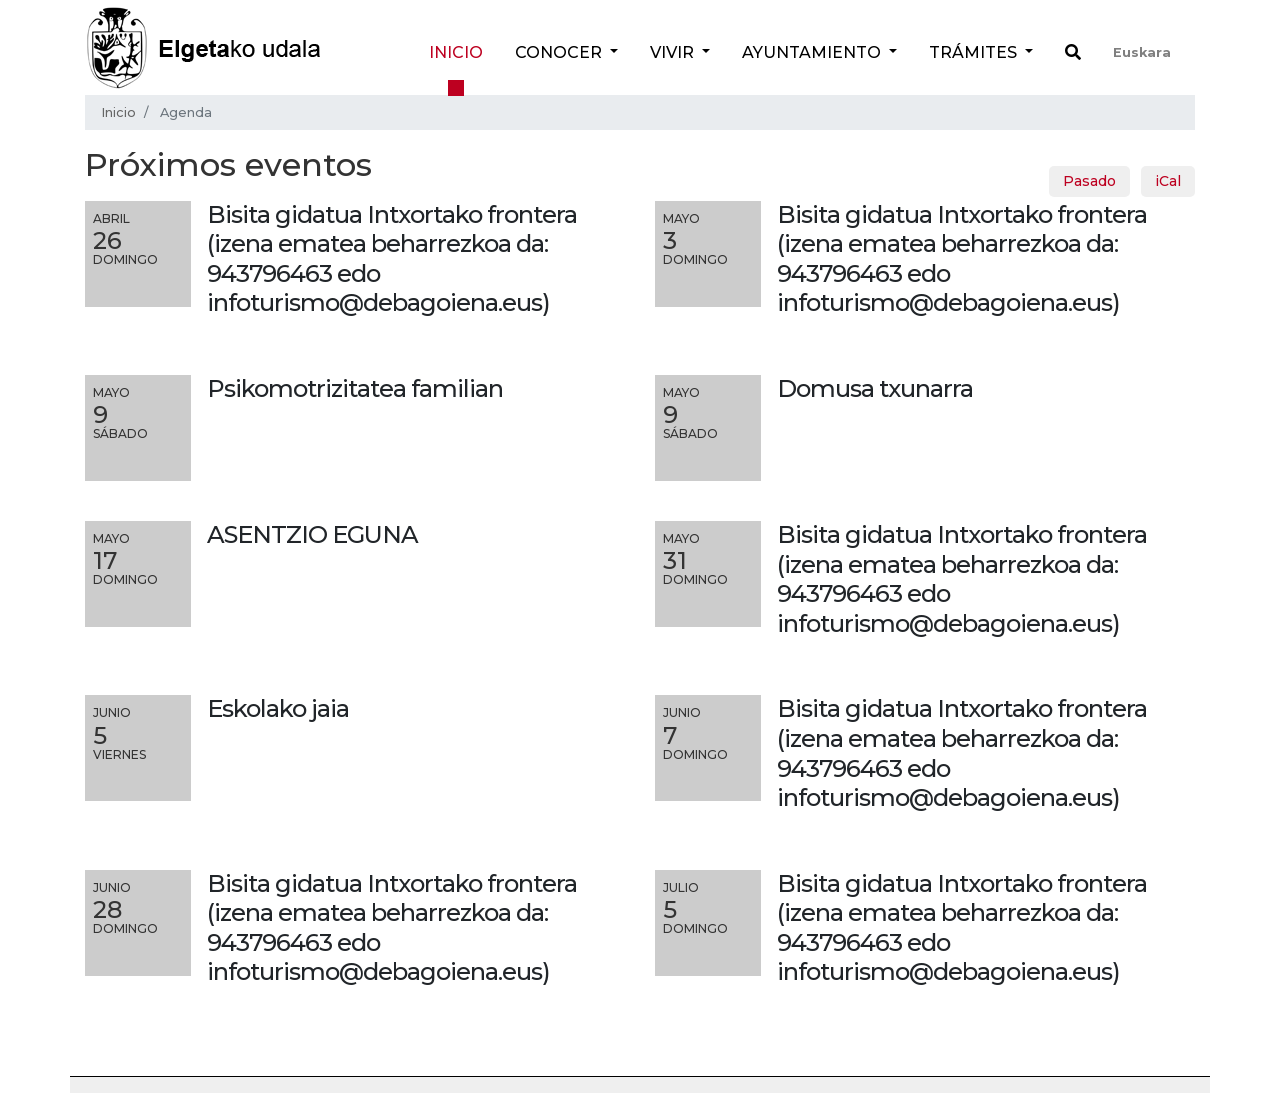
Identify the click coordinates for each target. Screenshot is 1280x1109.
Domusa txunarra (875, 388)
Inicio (456, 52)
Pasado (1089, 181)
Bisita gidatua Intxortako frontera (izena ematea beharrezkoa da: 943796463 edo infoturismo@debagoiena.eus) (962, 579)
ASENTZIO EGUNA (312, 534)
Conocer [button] (560, 52)
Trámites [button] (975, 52)
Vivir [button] (674, 52)
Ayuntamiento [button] (813, 52)
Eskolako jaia (278, 708)
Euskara (1142, 52)
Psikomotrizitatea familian (355, 388)
